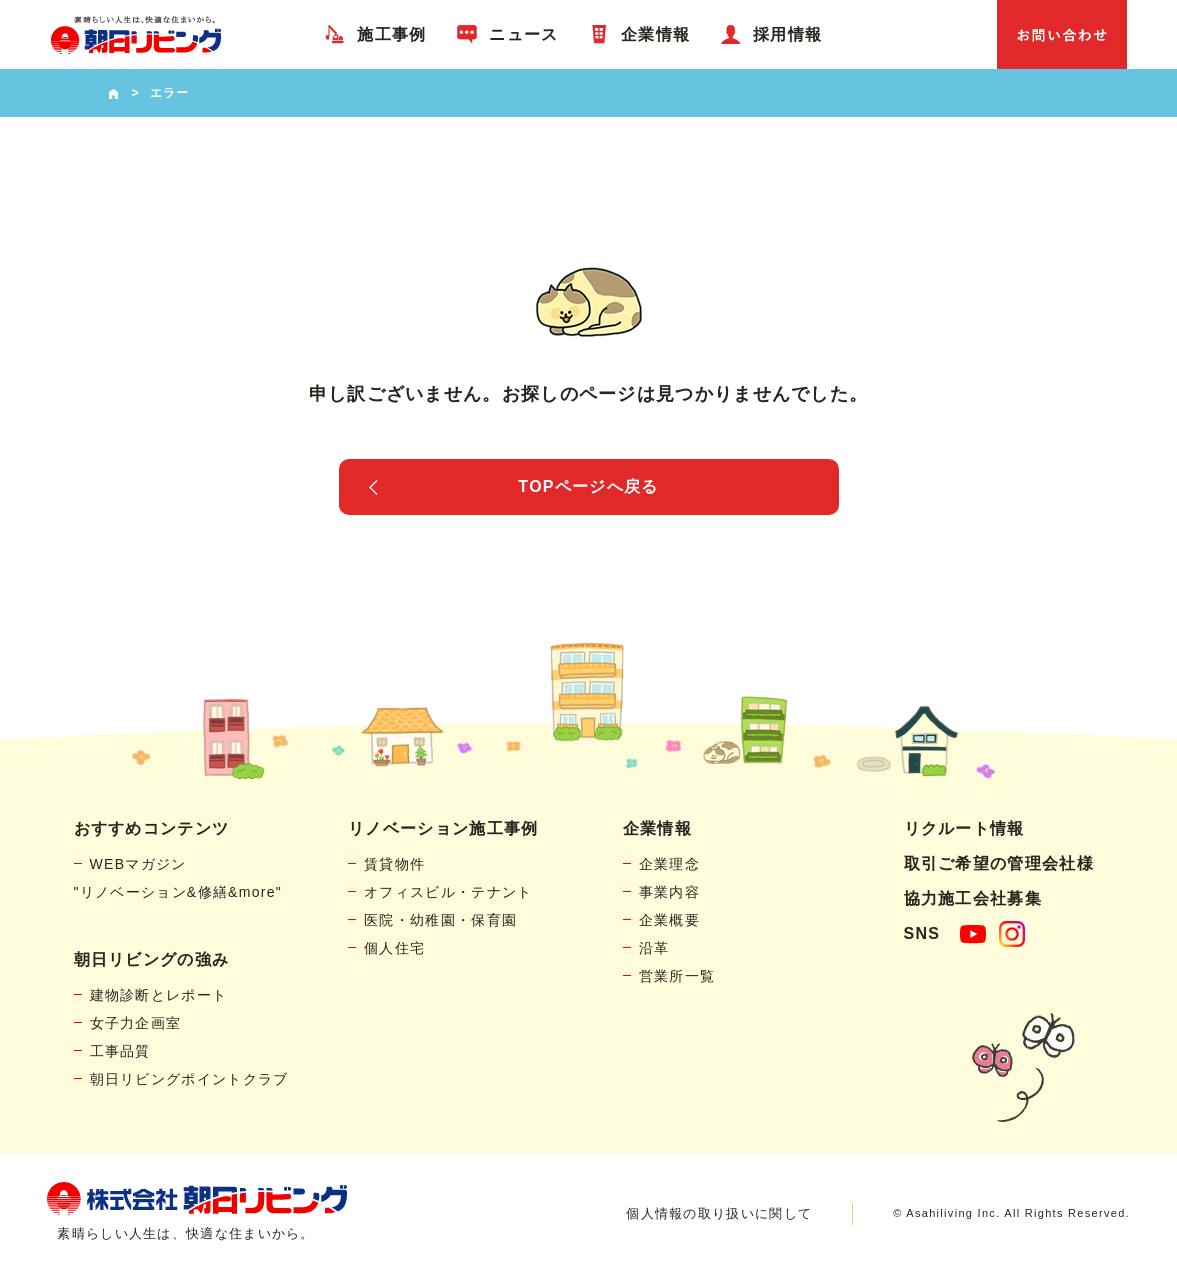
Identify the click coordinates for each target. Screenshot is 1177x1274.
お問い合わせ (1062, 34)
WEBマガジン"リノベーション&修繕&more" (178, 878)
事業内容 (669, 892)
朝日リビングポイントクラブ (189, 1079)
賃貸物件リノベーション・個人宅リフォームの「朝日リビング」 (136, 34)
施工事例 (391, 34)
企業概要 (669, 920)
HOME (113, 93)
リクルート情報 (964, 828)
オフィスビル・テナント (448, 892)
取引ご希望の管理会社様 (999, 863)
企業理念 (669, 864)
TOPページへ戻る (588, 486)
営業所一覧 (677, 976)
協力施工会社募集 (973, 898)
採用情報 (787, 34)
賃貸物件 (394, 864)
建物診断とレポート (159, 995)
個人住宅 (394, 948)
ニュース (523, 34)
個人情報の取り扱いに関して (719, 1213)
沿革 (654, 948)
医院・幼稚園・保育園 (440, 920)
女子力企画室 (136, 1023)
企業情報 (655, 34)
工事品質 (120, 1051)
